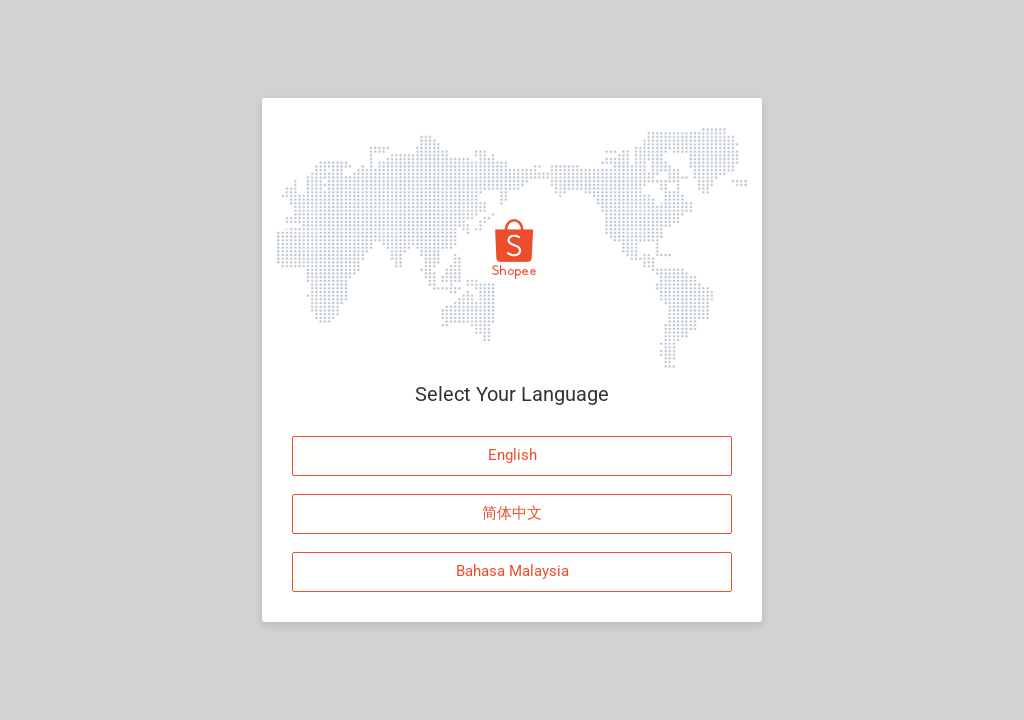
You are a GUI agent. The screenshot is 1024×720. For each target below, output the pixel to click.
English (512, 455)
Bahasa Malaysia (512, 571)
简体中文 (512, 513)
